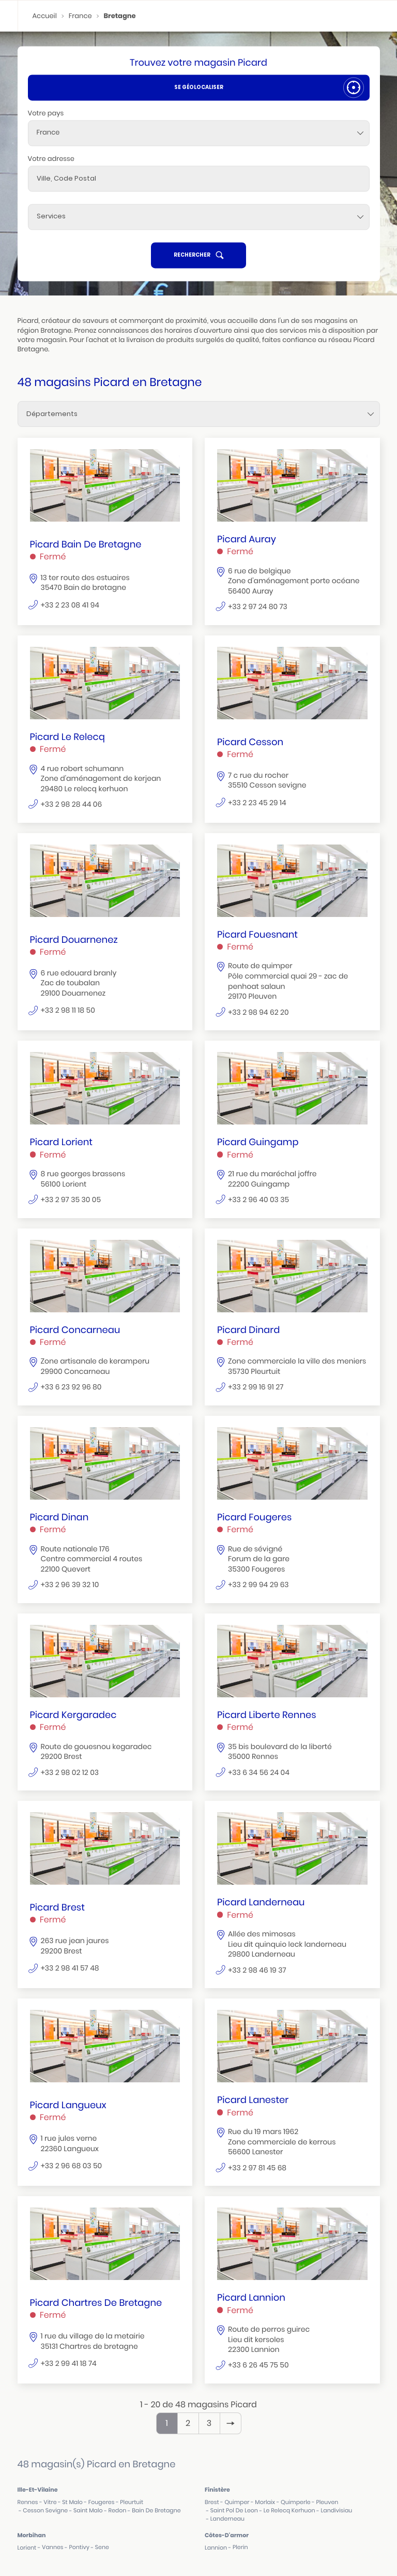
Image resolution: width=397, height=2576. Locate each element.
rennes (28, 2502)
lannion (216, 2547)
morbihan (32, 2535)
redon (118, 2510)
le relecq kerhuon (289, 2510)
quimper (236, 2502)
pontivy (79, 2547)
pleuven (327, 2502)
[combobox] (198, 133)
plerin (240, 2547)
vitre (49, 2502)
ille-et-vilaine (38, 2489)
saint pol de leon (234, 2510)
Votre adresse (51, 159)
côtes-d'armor (227, 2535)
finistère (217, 2489)
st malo (72, 2502)
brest (212, 2502)
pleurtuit (131, 2502)
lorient (27, 2547)
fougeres (101, 2502)
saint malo (88, 2510)
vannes (52, 2547)
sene (102, 2547)
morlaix (265, 2502)
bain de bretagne (156, 2510)
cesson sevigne (45, 2510)
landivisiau (336, 2510)
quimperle (296, 2502)
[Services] (199, 217)
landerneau (227, 2518)
